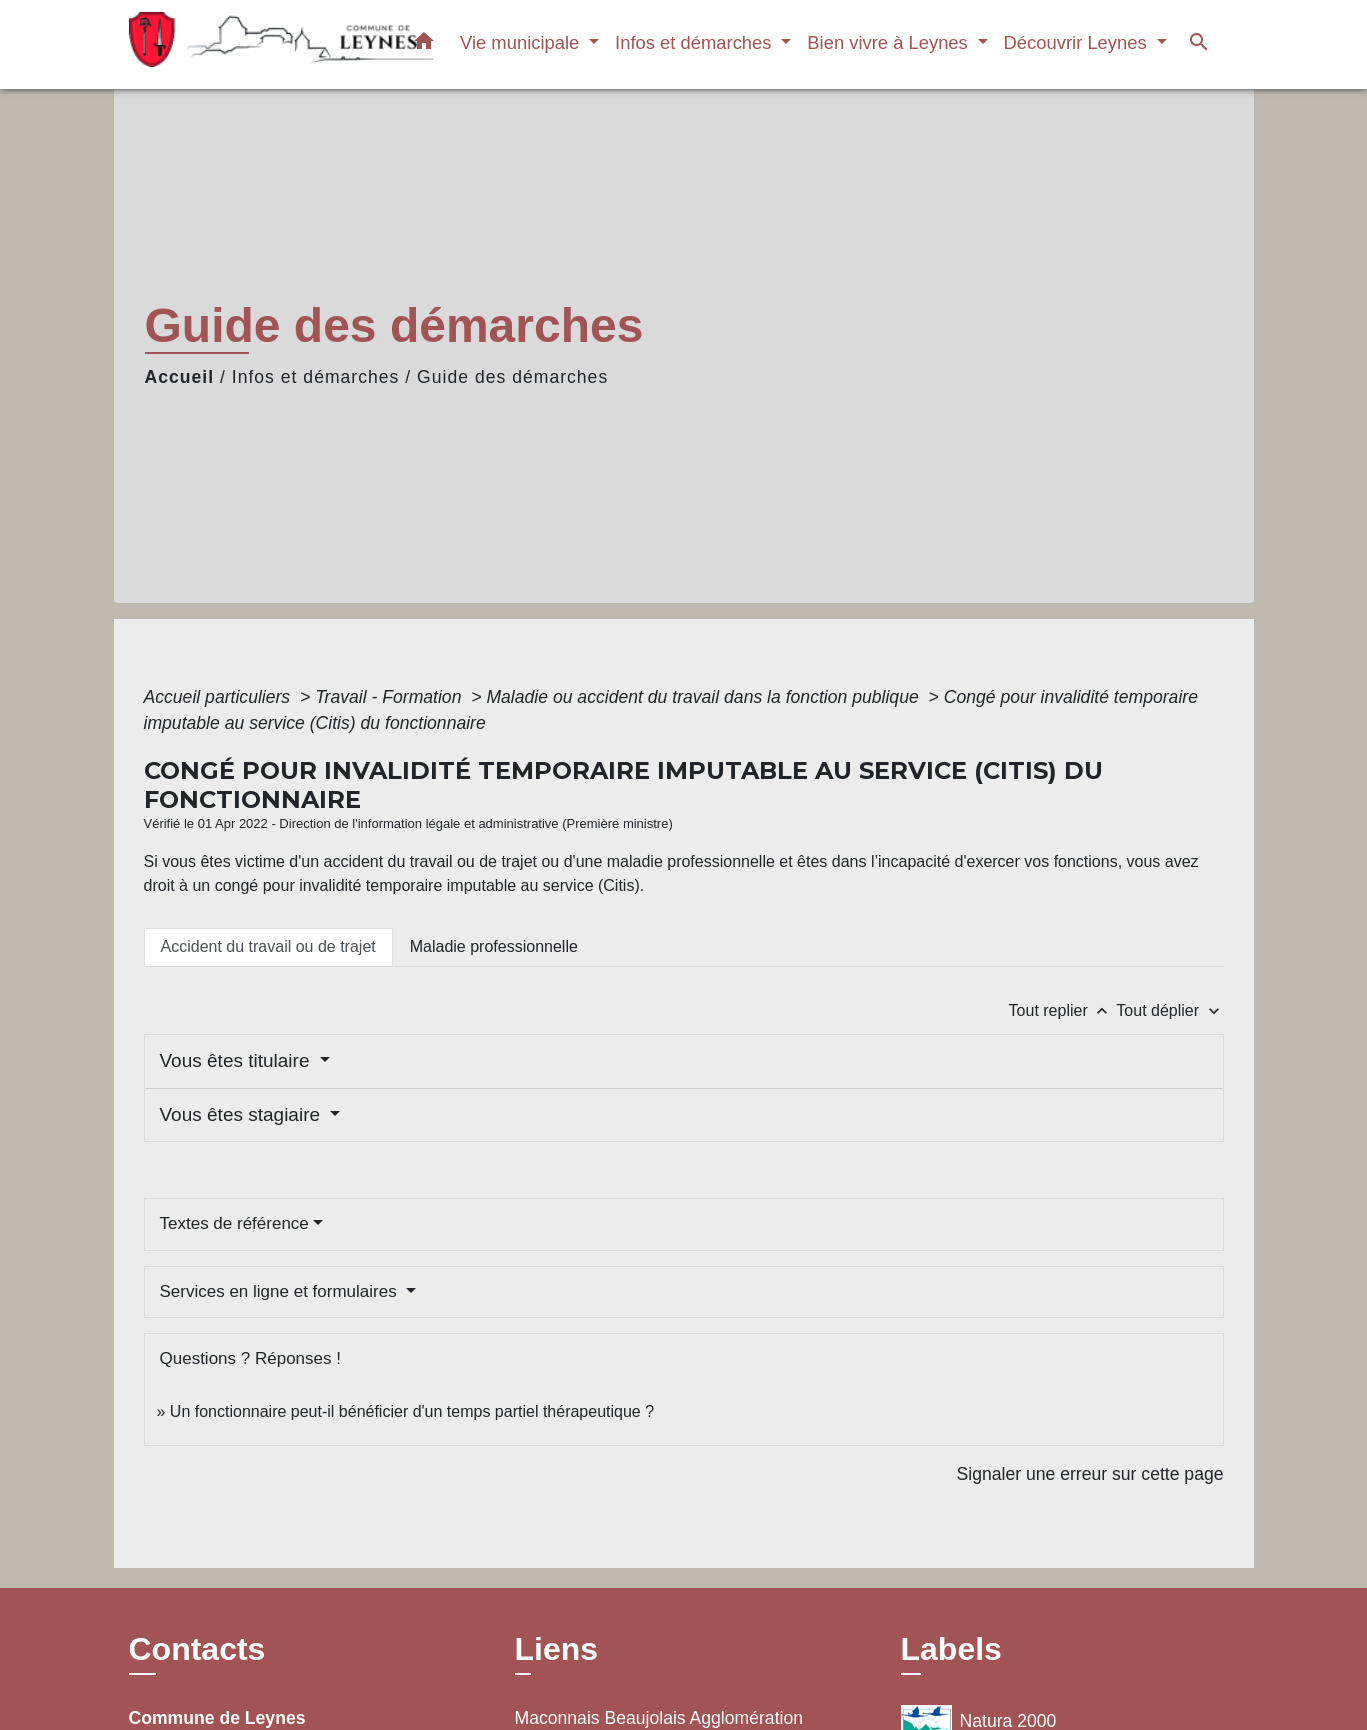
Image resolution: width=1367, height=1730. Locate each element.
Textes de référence (234, 1223)
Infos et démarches (316, 377)
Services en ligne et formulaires (281, 1291)
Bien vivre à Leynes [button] (890, 42)
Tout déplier (1169, 1010)
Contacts (197, 1649)
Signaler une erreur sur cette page (1090, 1474)
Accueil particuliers (220, 697)
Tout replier (1063, 1010)
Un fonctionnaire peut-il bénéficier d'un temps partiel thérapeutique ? (412, 1411)
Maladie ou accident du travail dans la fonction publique (704, 697)
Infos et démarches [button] (696, 42)
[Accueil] (254, 44)
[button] (424, 45)
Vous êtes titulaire (237, 1060)
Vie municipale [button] (522, 42)
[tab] (268, 947)
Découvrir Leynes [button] (1078, 42)
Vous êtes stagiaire (243, 1114)
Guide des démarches (512, 377)
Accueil (180, 377)
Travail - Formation (390, 697)
